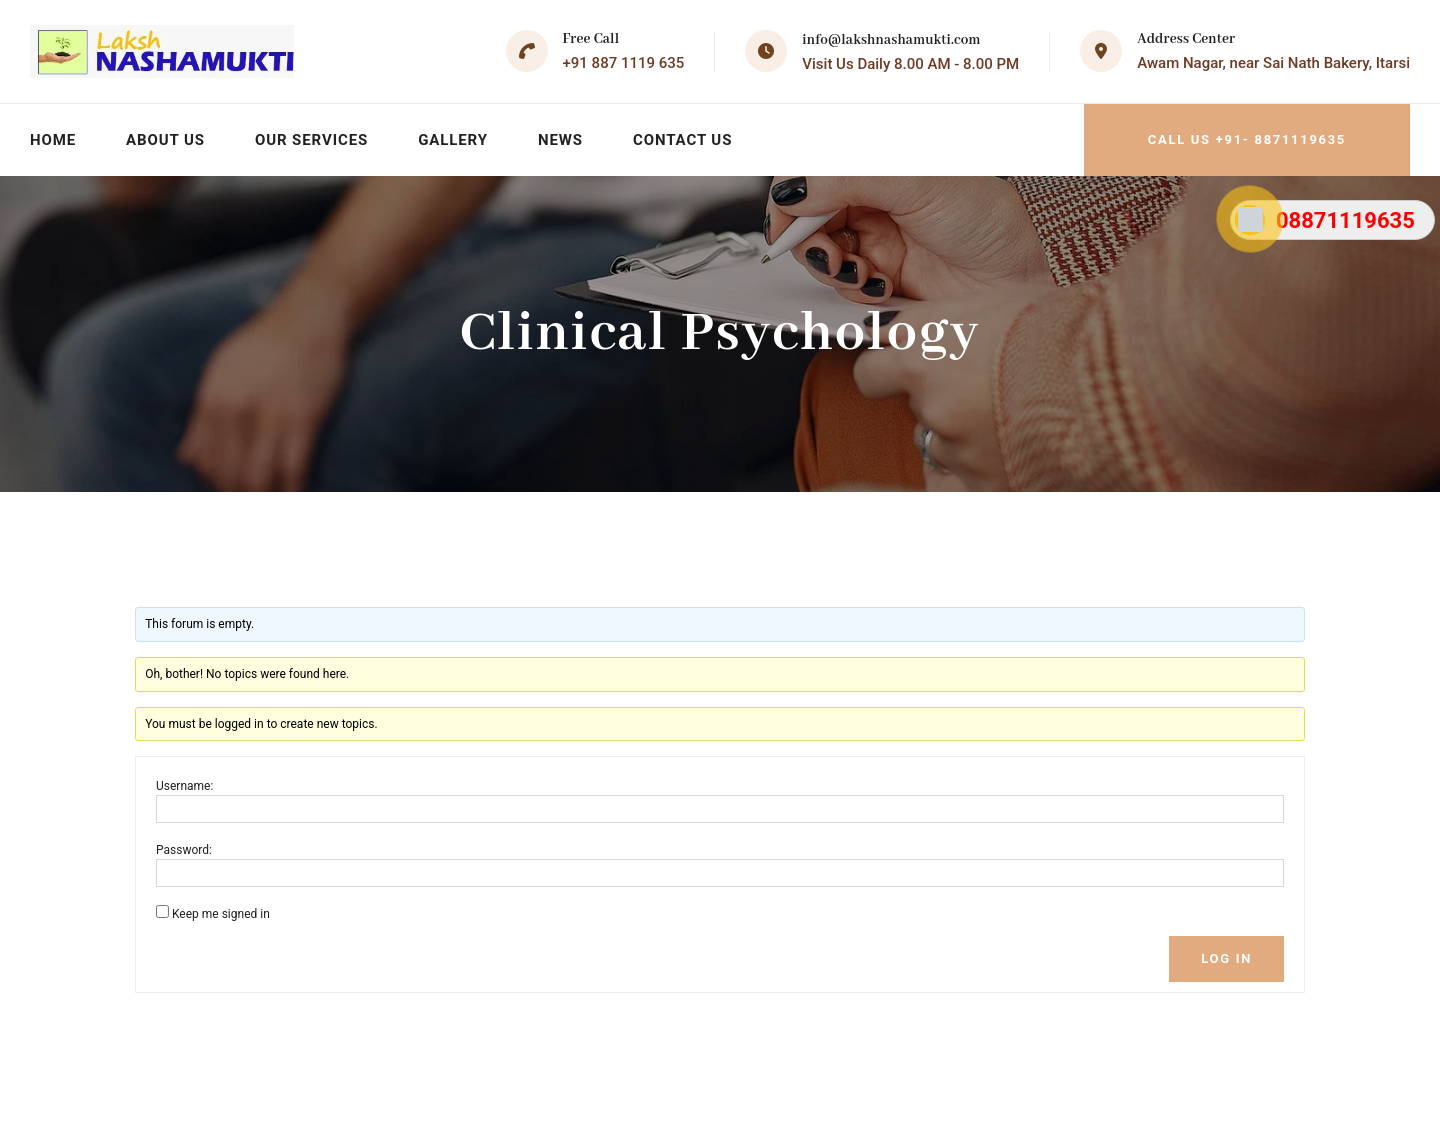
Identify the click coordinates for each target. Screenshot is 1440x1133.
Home (53, 140)
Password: (184, 850)
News (560, 140)
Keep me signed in (221, 914)
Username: (184, 786)
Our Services (311, 140)
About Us (165, 140)
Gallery (453, 140)
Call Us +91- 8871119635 (1247, 139)
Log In (1226, 958)
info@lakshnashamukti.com (891, 40)
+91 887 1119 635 (624, 63)
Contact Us (682, 140)
